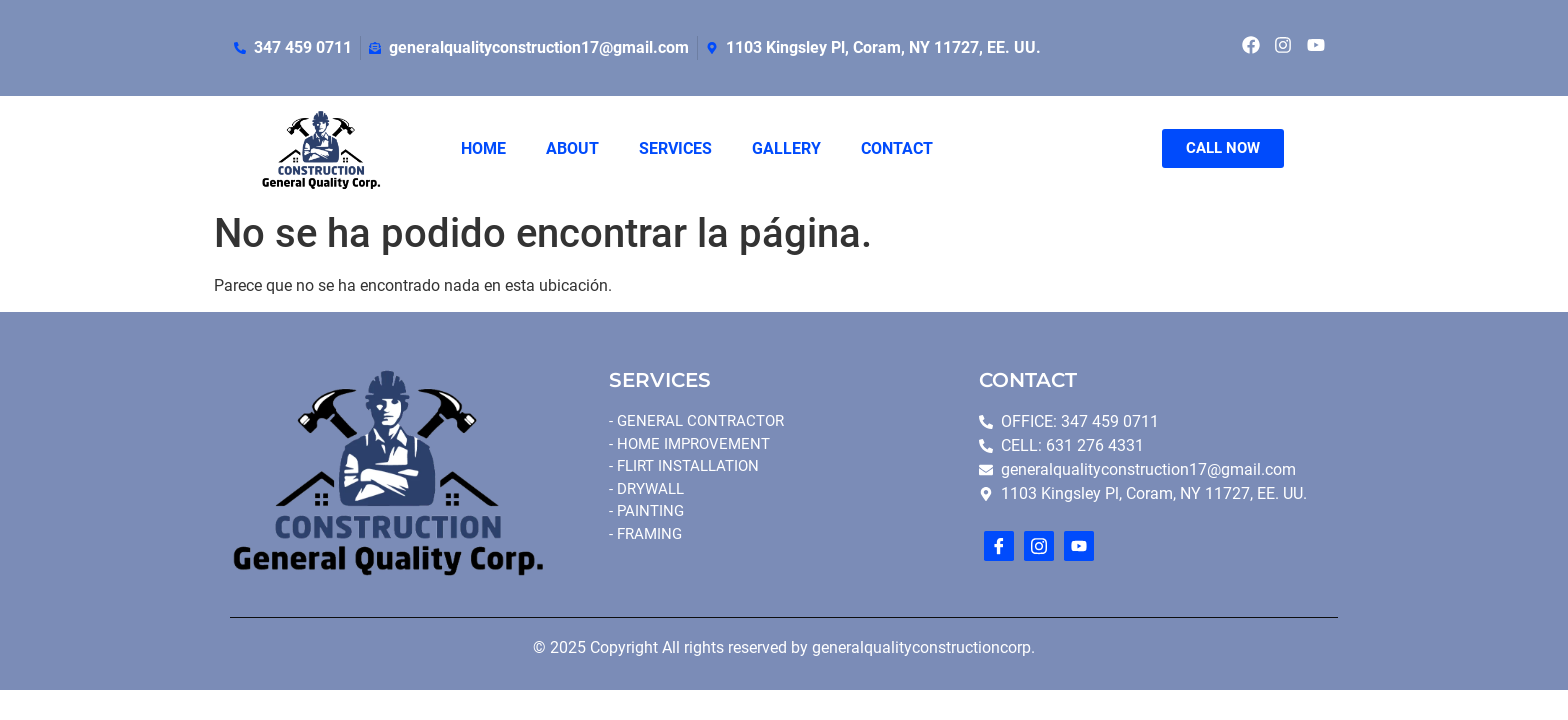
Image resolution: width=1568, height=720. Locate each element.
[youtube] (1079, 546)
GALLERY (786, 148)
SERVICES (675, 148)
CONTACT (897, 148)
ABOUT (572, 148)
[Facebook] (999, 546)
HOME (483, 148)
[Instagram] (1039, 546)
